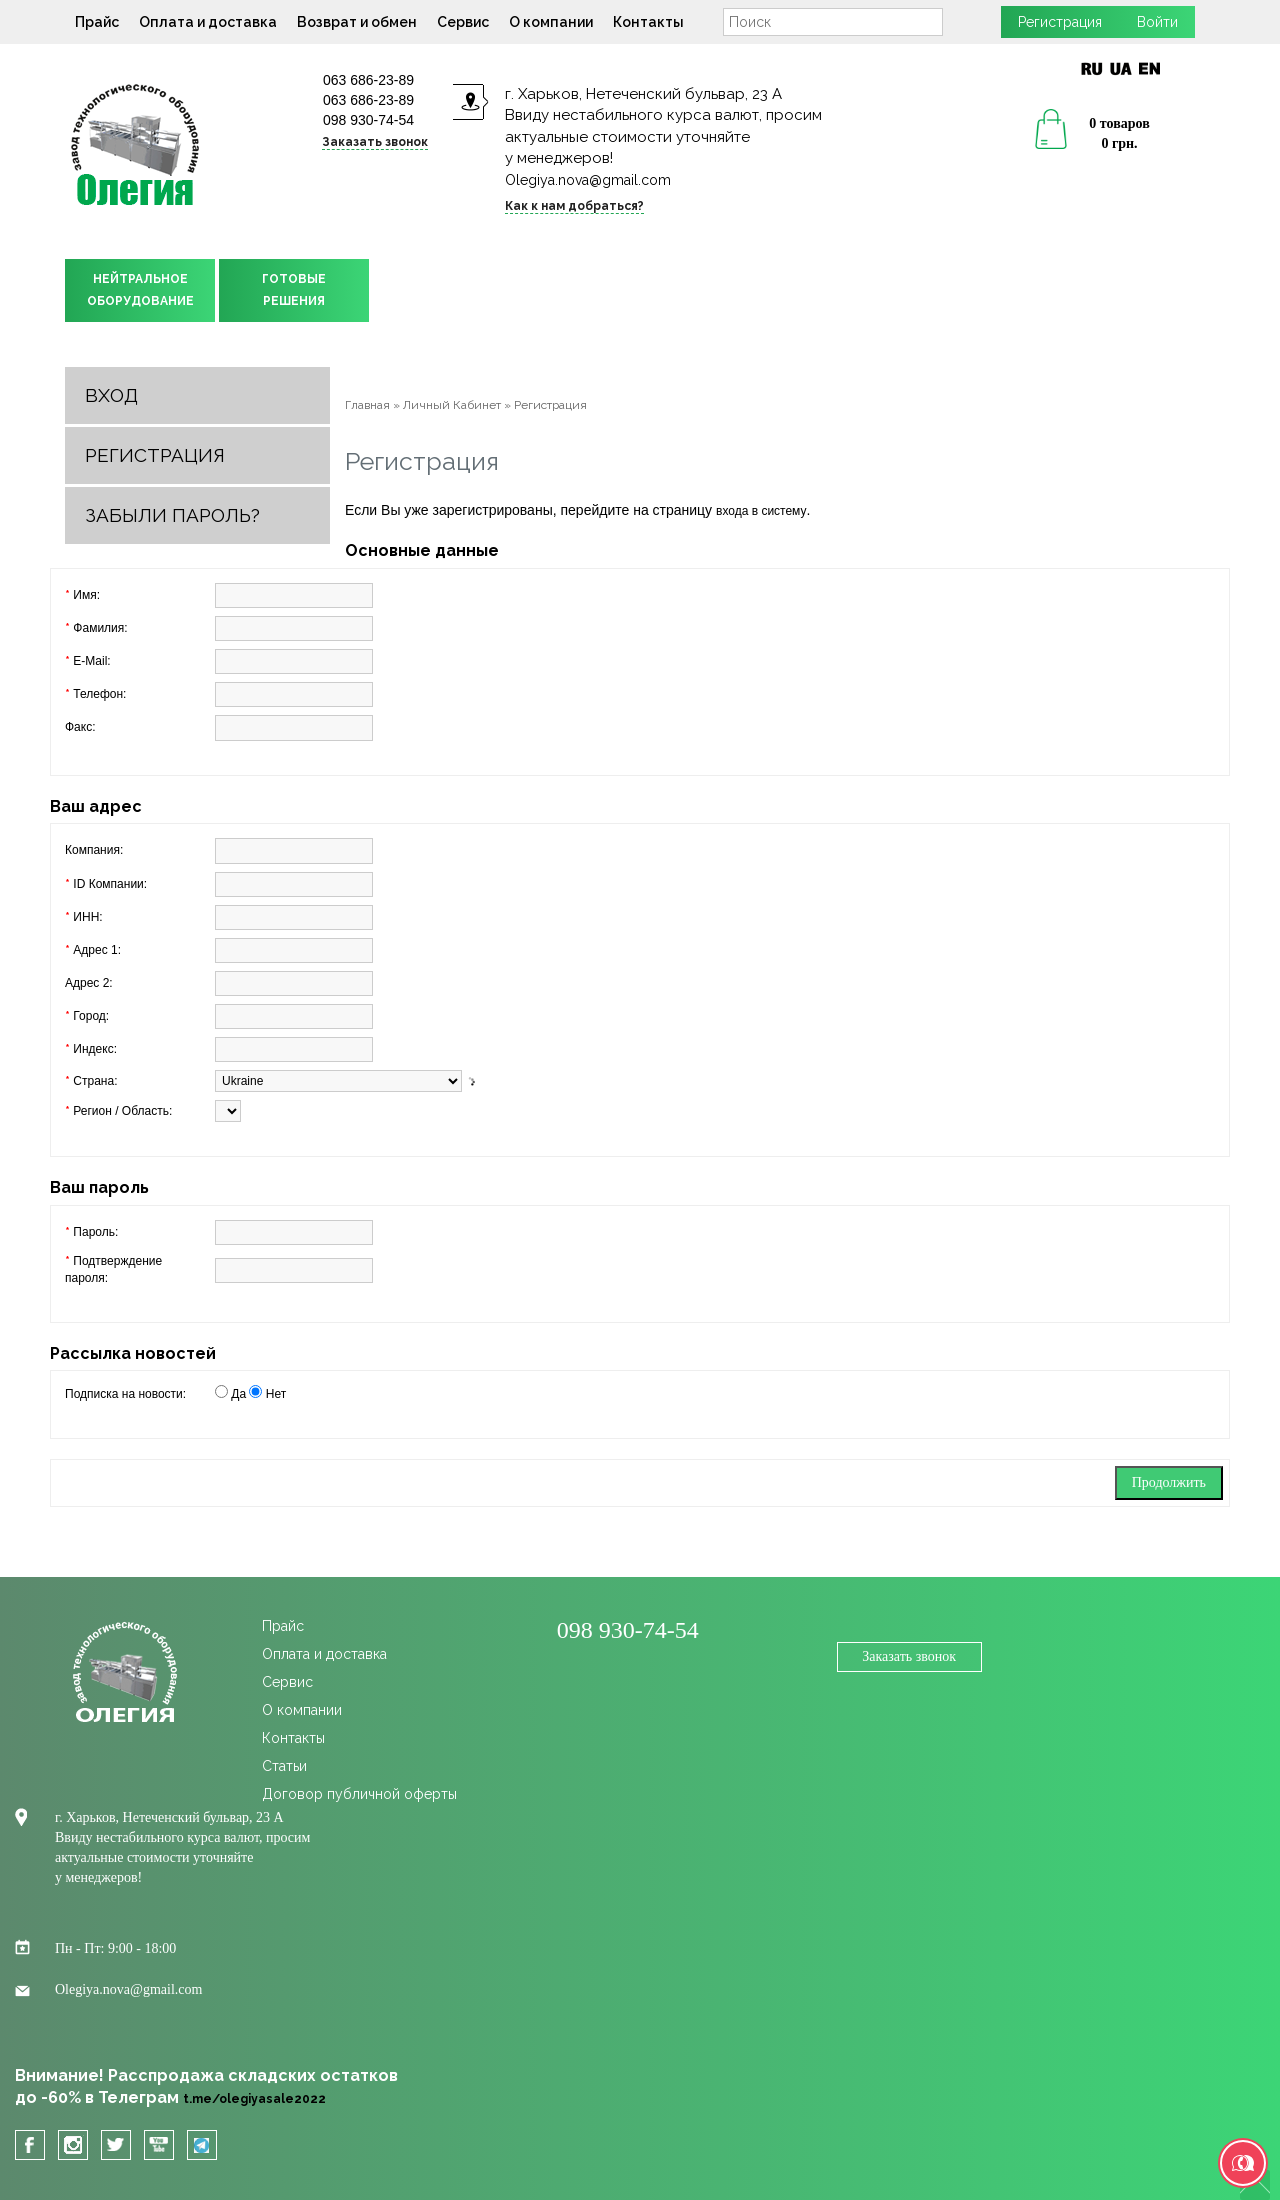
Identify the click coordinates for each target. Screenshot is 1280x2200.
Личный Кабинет (452, 405)
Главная (367, 405)
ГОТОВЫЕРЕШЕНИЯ (294, 290)
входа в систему (761, 511)
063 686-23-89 (368, 80)
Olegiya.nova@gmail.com (588, 180)
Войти (1157, 22)
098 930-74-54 (368, 120)
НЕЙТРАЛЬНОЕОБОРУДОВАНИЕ (140, 290)
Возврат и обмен (357, 22)
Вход (111, 395)
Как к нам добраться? (574, 206)
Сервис (463, 22)
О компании (551, 22)
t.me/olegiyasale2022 (254, 2099)
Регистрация (1060, 22)
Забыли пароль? (172, 515)
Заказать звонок (375, 142)
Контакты (648, 22)
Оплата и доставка (208, 22)
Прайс (97, 22)
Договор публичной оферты (359, 1794)
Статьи (284, 1766)
